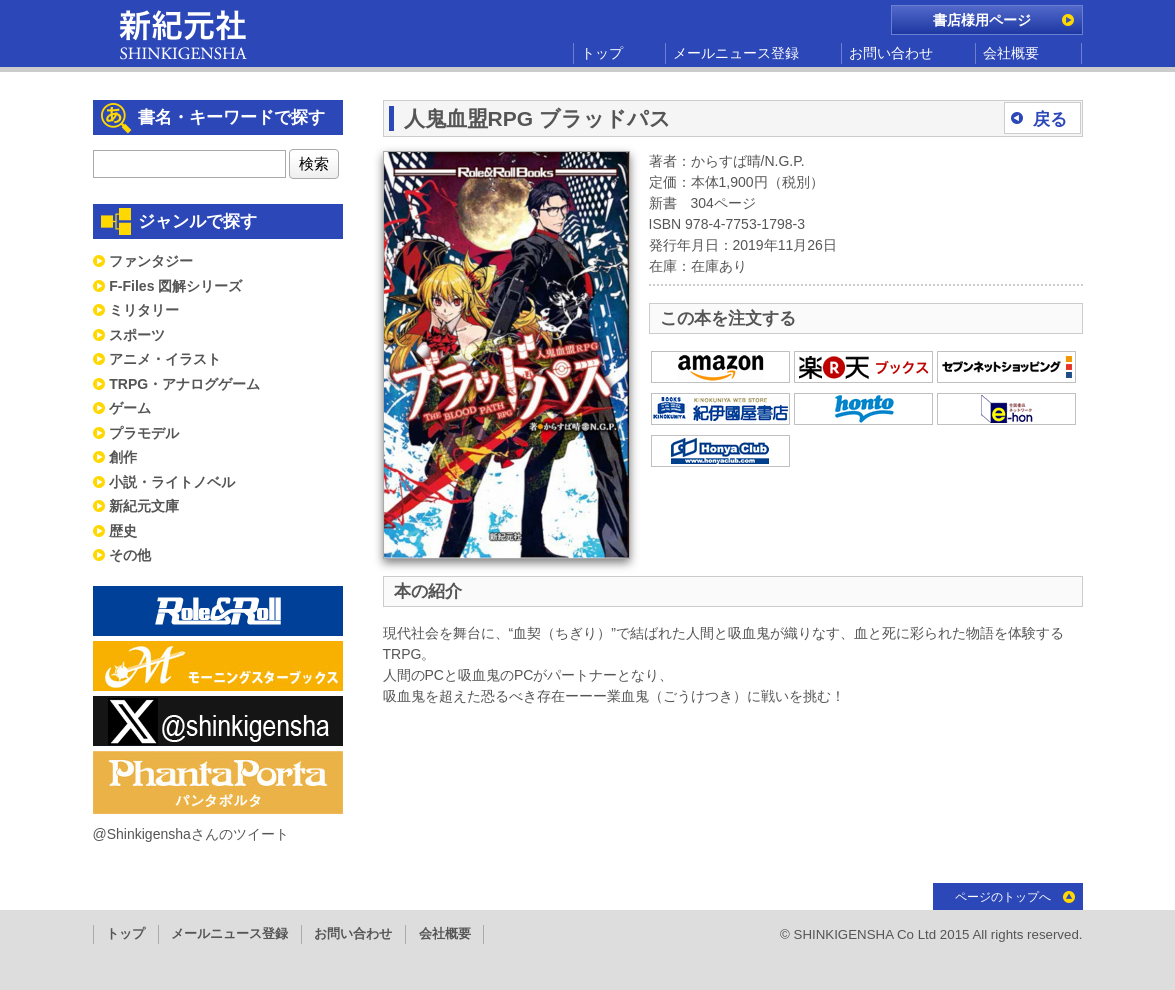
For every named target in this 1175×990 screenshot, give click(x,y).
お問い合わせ (891, 53)
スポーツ (137, 335)
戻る (1050, 119)
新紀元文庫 (144, 506)
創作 (123, 457)
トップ (602, 53)
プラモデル (144, 433)
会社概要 (1011, 53)
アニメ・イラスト (165, 359)
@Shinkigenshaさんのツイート (191, 834)
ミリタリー (144, 310)
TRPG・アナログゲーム (184, 384)
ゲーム (130, 408)
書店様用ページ (982, 20)
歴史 (123, 531)
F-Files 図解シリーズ (175, 286)
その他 (130, 555)
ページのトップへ (1003, 897)
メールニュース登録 (736, 53)
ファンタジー (151, 261)
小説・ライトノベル (172, 482)
